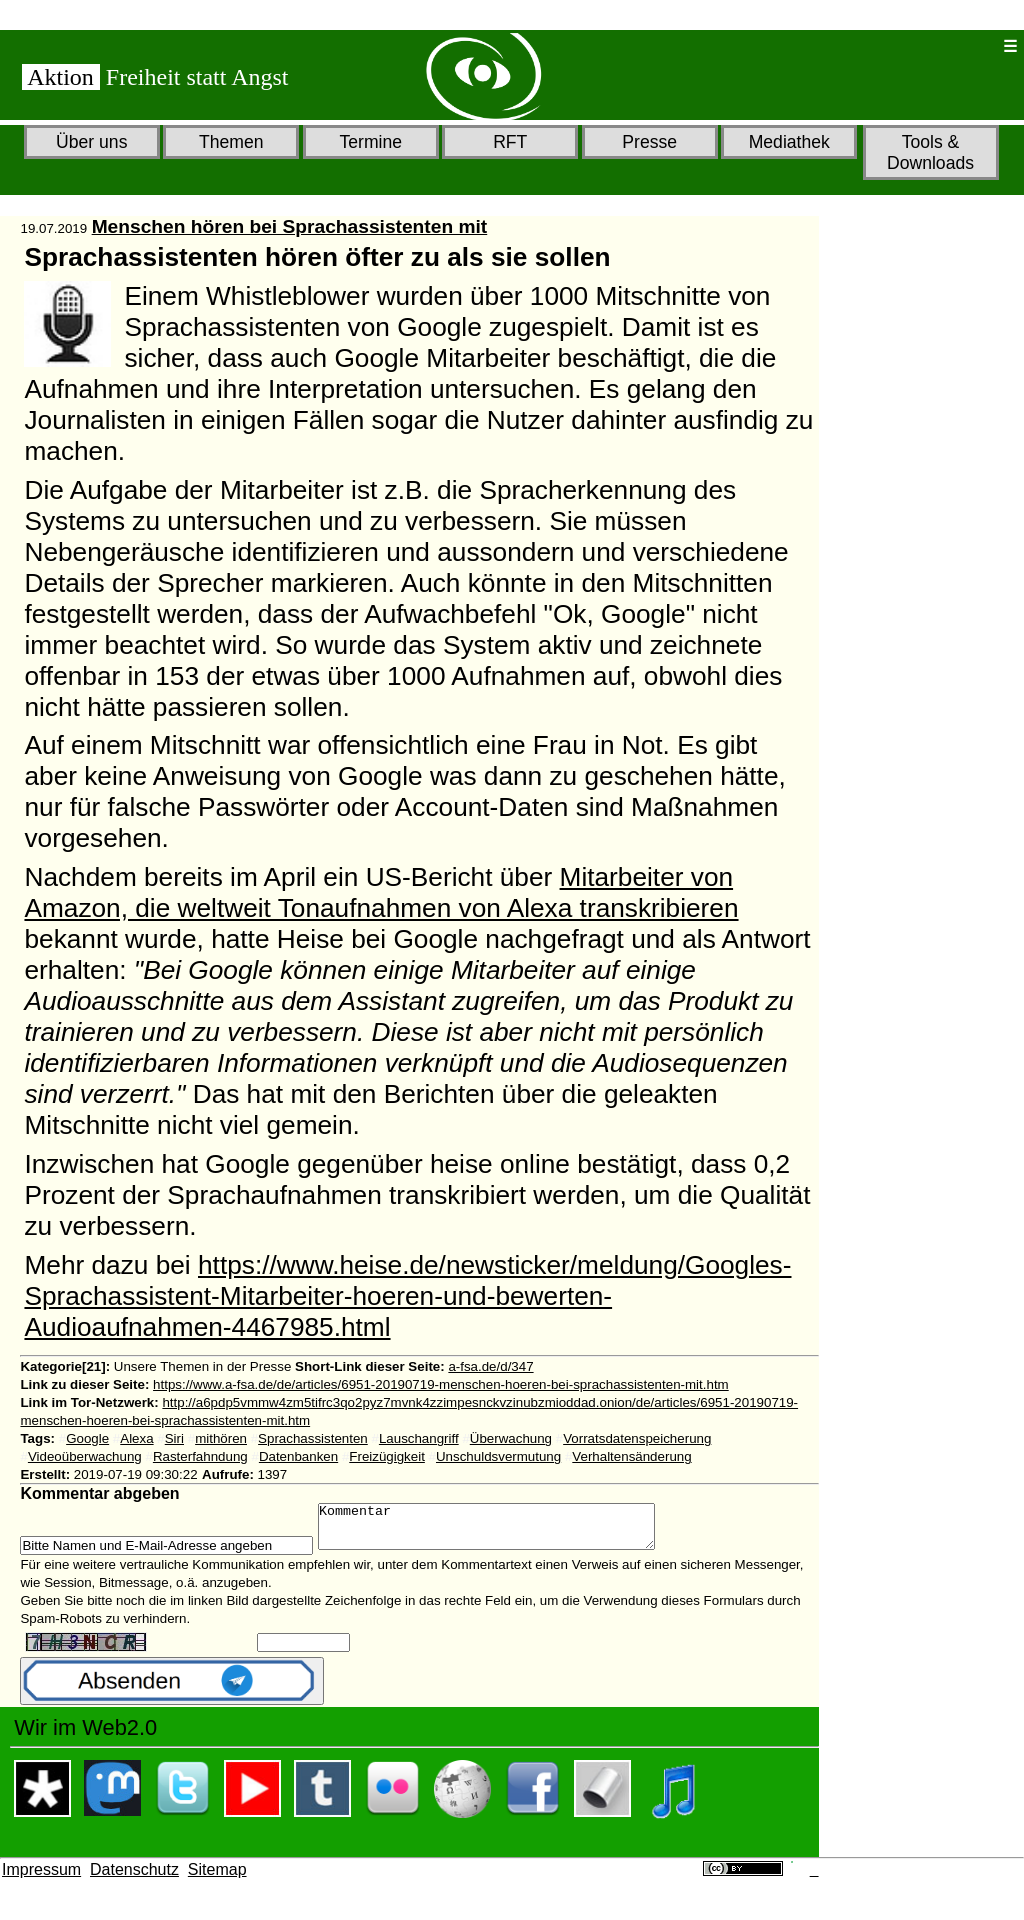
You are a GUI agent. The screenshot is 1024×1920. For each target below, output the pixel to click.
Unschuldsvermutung (498, 1456)
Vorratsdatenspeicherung (637, 1438)
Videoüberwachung (85, 1456)
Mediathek (789, 142)
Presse (649, 142)
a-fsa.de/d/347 (490, 1366)
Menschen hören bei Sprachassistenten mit (290, 226)
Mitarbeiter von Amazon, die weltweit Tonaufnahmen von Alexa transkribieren (381, 892)
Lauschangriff (419, 1438)
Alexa (136, 1438)
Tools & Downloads (930, 152)
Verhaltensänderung (631, 1456)
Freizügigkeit (387, 1456)
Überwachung (511, 1438)
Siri (174, 1438)
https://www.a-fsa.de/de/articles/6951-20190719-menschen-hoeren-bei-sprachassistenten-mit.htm (441, 1384)
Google (87, 1438)
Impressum (41, 1878)
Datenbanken (298, 1456)
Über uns (91, 142)
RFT (510, 142)
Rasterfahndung (200, 1456)
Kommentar (506, 1531)
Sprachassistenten (313, 1438)
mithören (221, 1438)
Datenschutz (134, 1878)
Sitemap (217, 1878)
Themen (231, 142)
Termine (370, 142)
